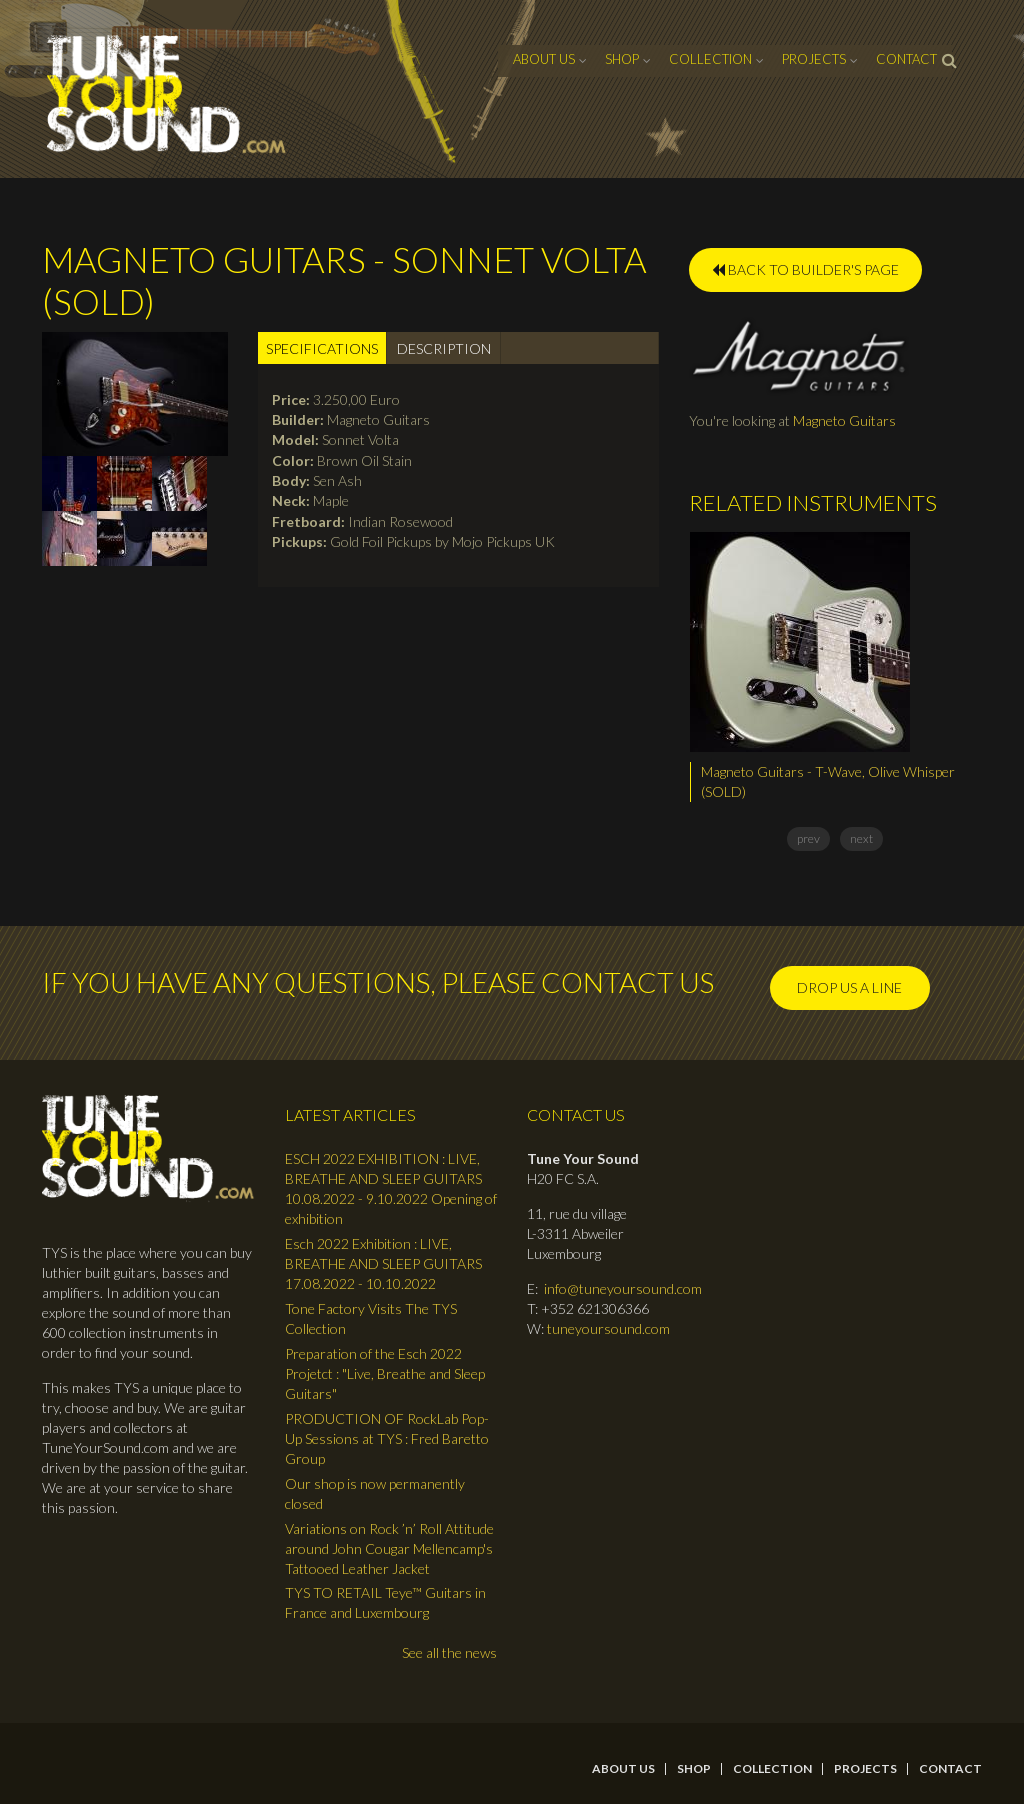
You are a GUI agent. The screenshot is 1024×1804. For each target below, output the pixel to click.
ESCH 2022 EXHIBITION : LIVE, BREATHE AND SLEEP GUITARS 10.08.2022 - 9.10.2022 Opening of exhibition (391, 1188)
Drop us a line (849, 987)
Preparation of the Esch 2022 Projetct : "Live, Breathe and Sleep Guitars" (385, 1373)
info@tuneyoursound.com (623, 1288)
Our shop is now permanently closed (375, 1493)
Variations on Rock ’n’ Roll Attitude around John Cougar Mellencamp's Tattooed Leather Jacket (389, 1548)
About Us (544, 59)
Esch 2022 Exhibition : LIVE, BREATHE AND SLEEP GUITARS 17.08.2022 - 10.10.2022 (383, 1263)
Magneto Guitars (844, 420)
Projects (814, 59)
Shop (622, 59)
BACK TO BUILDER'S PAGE (805, 269)
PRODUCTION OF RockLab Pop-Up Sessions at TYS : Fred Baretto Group (387, 1438)
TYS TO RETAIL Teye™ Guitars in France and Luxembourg (385, 1602)
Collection (710, 59)
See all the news (449, 1652)
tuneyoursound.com (608, 1328)
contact (906, 59)
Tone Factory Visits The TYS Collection (371, 1318)
